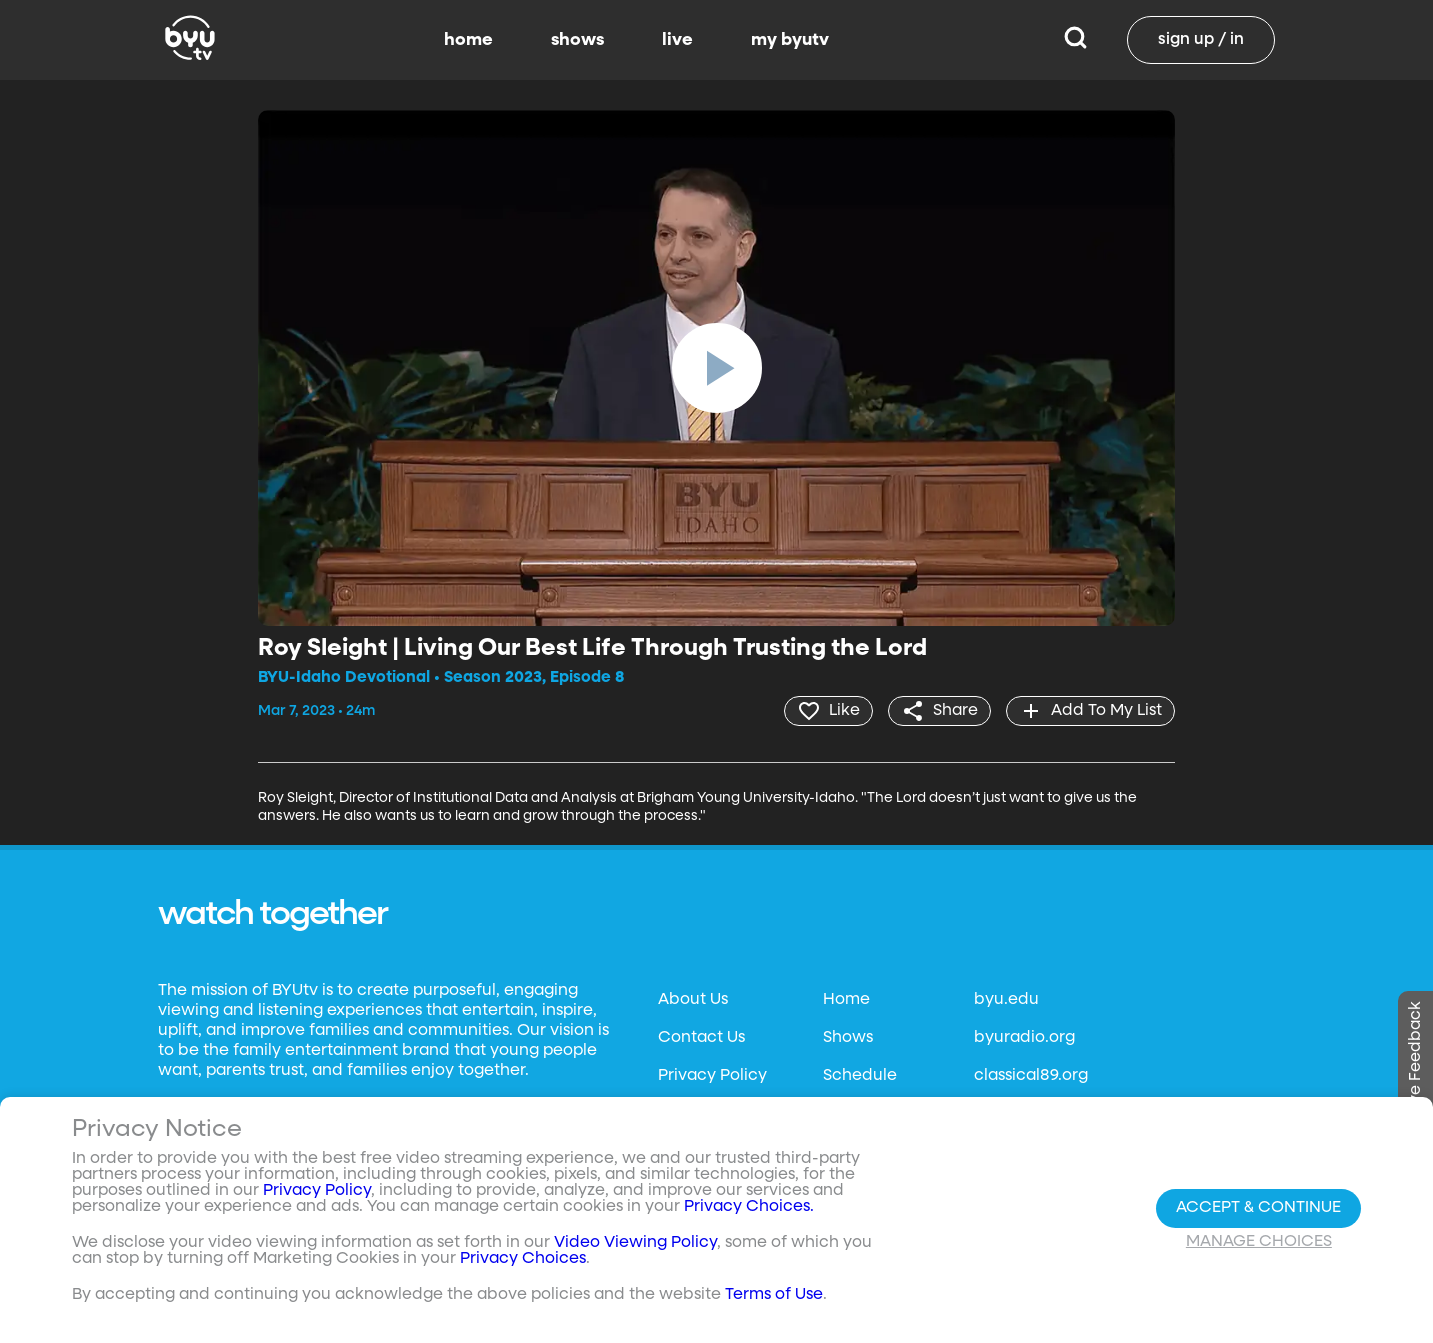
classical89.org (1031, 1076)
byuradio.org (1024, 1038)
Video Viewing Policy (635, 1243)
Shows (848, 1038)
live (677, 40)
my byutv (790, 40)
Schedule (860, 1076)
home (468, 40)
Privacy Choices (523, 1259)
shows (577, 40)
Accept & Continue (1258, 1208)
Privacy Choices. (749, 1207)
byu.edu (1006, 1000)
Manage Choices (1259, 1242)
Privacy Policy (712, 1076)
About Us (693, 1000)
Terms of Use (774, 1295)
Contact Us (701, 1038)
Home (846, 1000)
